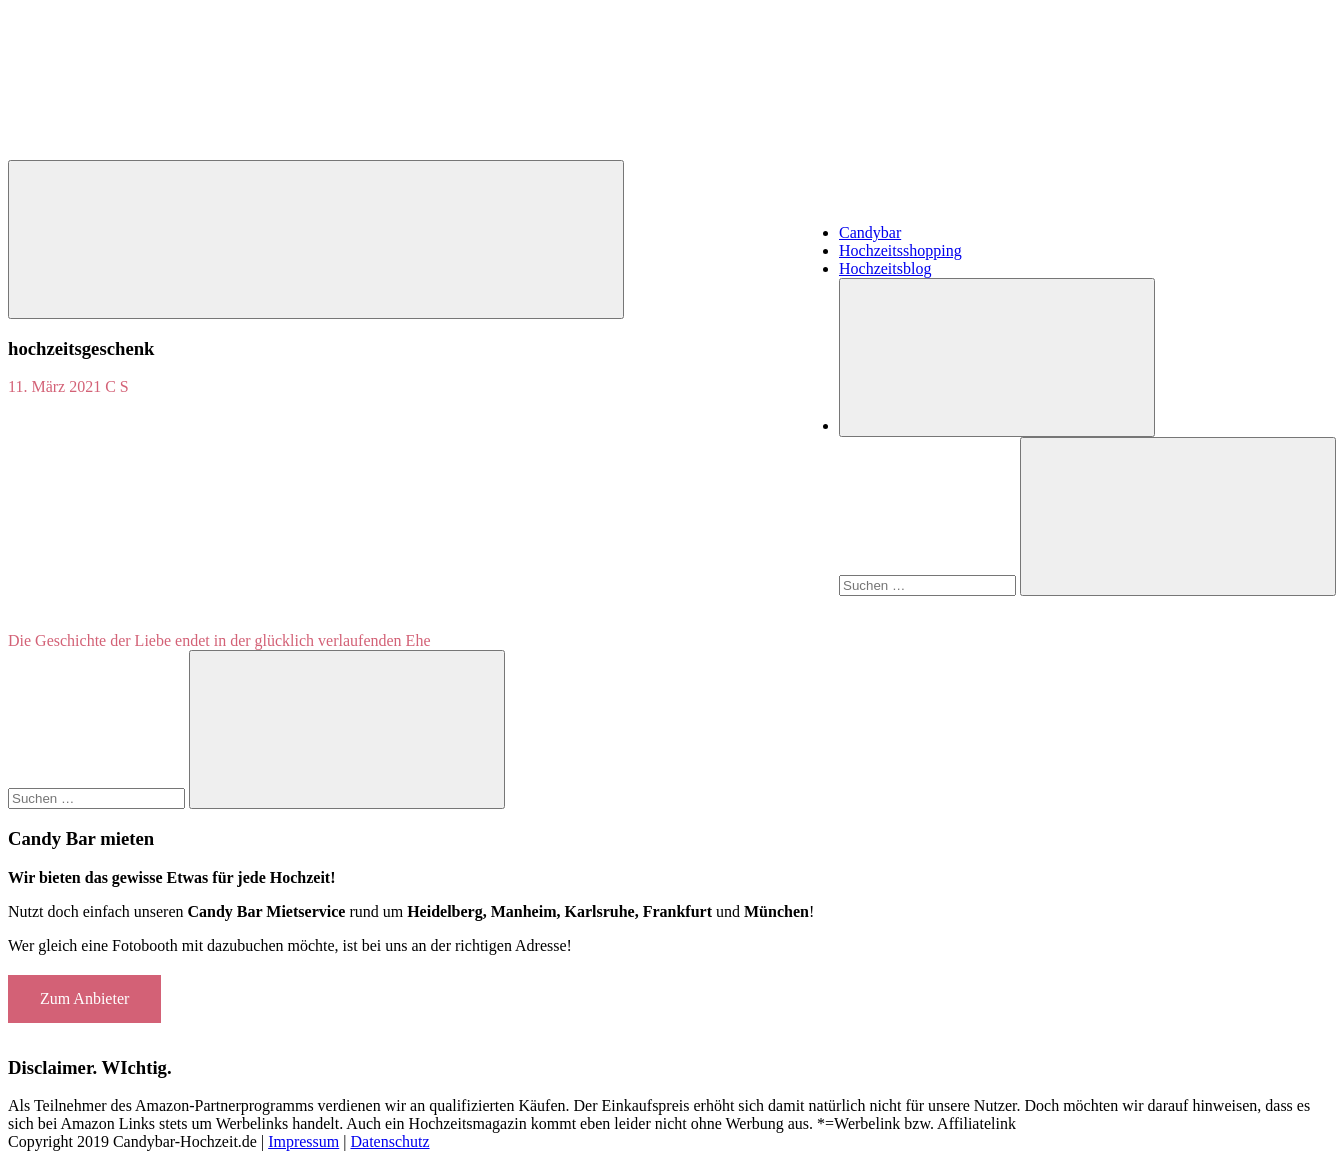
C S (117, 386)
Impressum (303, 1141)
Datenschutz (389, 1141)
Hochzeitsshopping (900, 250)
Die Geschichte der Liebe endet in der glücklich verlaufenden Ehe (219, 640)
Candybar (870, 232)
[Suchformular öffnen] (997, 357)
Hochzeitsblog (885, 268)
